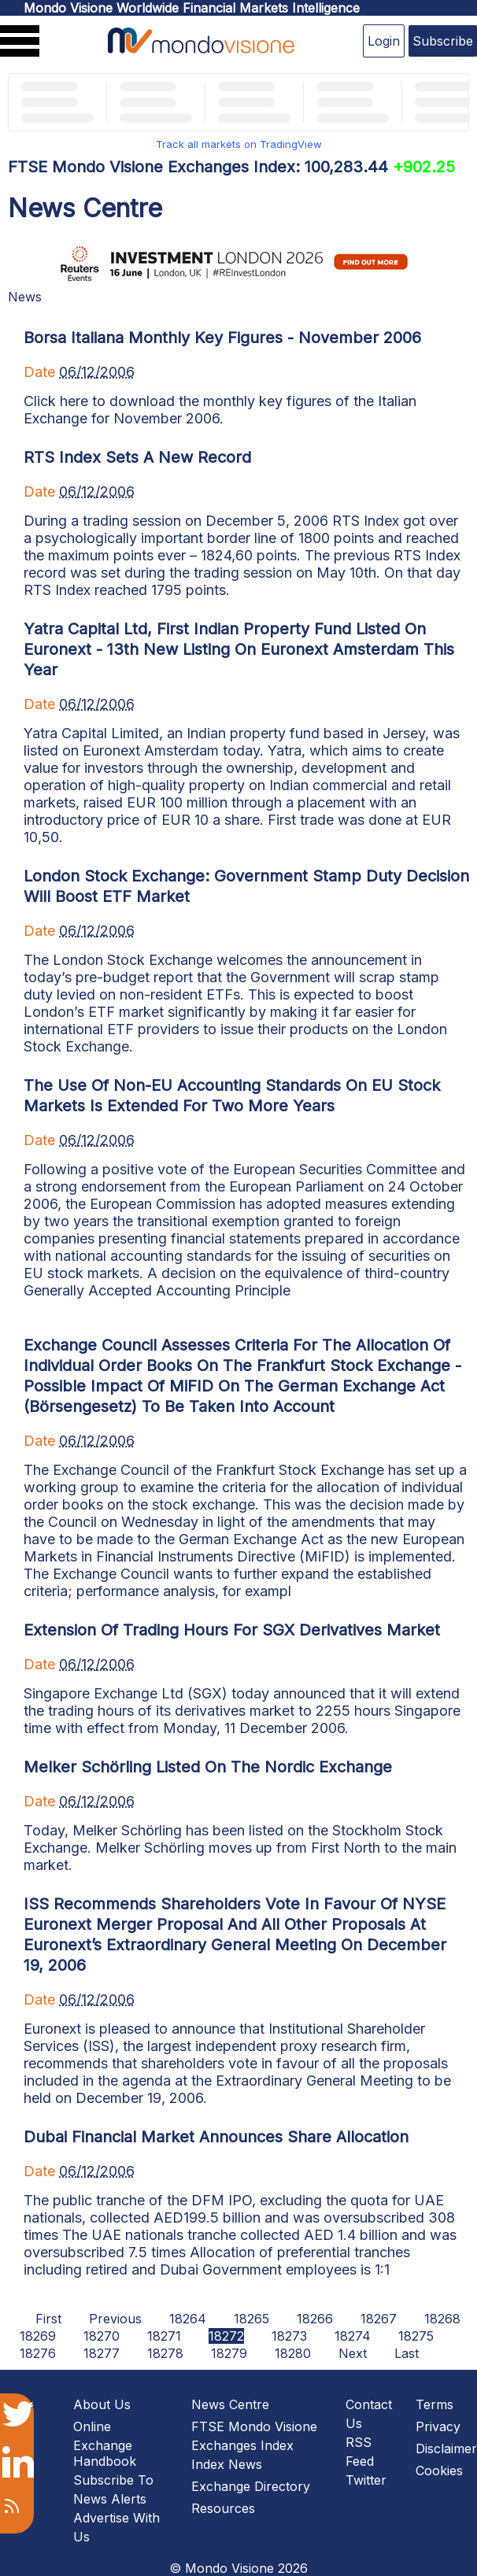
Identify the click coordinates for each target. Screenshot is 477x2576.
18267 (379, 2319)
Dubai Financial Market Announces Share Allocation (216, 2136)
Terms (434, 2404)
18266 (315, 2319)
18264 (187, 2319)
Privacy (438, 2426)
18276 (38, 2353)
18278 (165, 2353)
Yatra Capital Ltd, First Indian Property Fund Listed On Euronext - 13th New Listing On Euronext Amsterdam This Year (239, 649)
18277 (101, 2353)
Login (384, 41)
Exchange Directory (250, 2486)
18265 (251, 2319)
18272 (226, 2336)
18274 (353, 2336)
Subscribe (442, 41)
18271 (164, 2336)
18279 (229, 2353)
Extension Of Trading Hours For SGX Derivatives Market (232, 1630)
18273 (289, 2336)
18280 (293, 2353)
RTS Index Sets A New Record (137, 457)
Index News (226, 2464)
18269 (38, 2336)
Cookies (439, 2470)
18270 (101, 2336)
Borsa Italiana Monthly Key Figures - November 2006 (222, 337)
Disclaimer (446, 2448)
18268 (442, 2319)
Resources (223, 2508)
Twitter (366, 2480)
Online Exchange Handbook (104, 2444)
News (25, 297)
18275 (416, 2336)
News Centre (230, 2404)
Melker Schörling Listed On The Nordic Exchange (208, 1766)
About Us (102, 2404)
